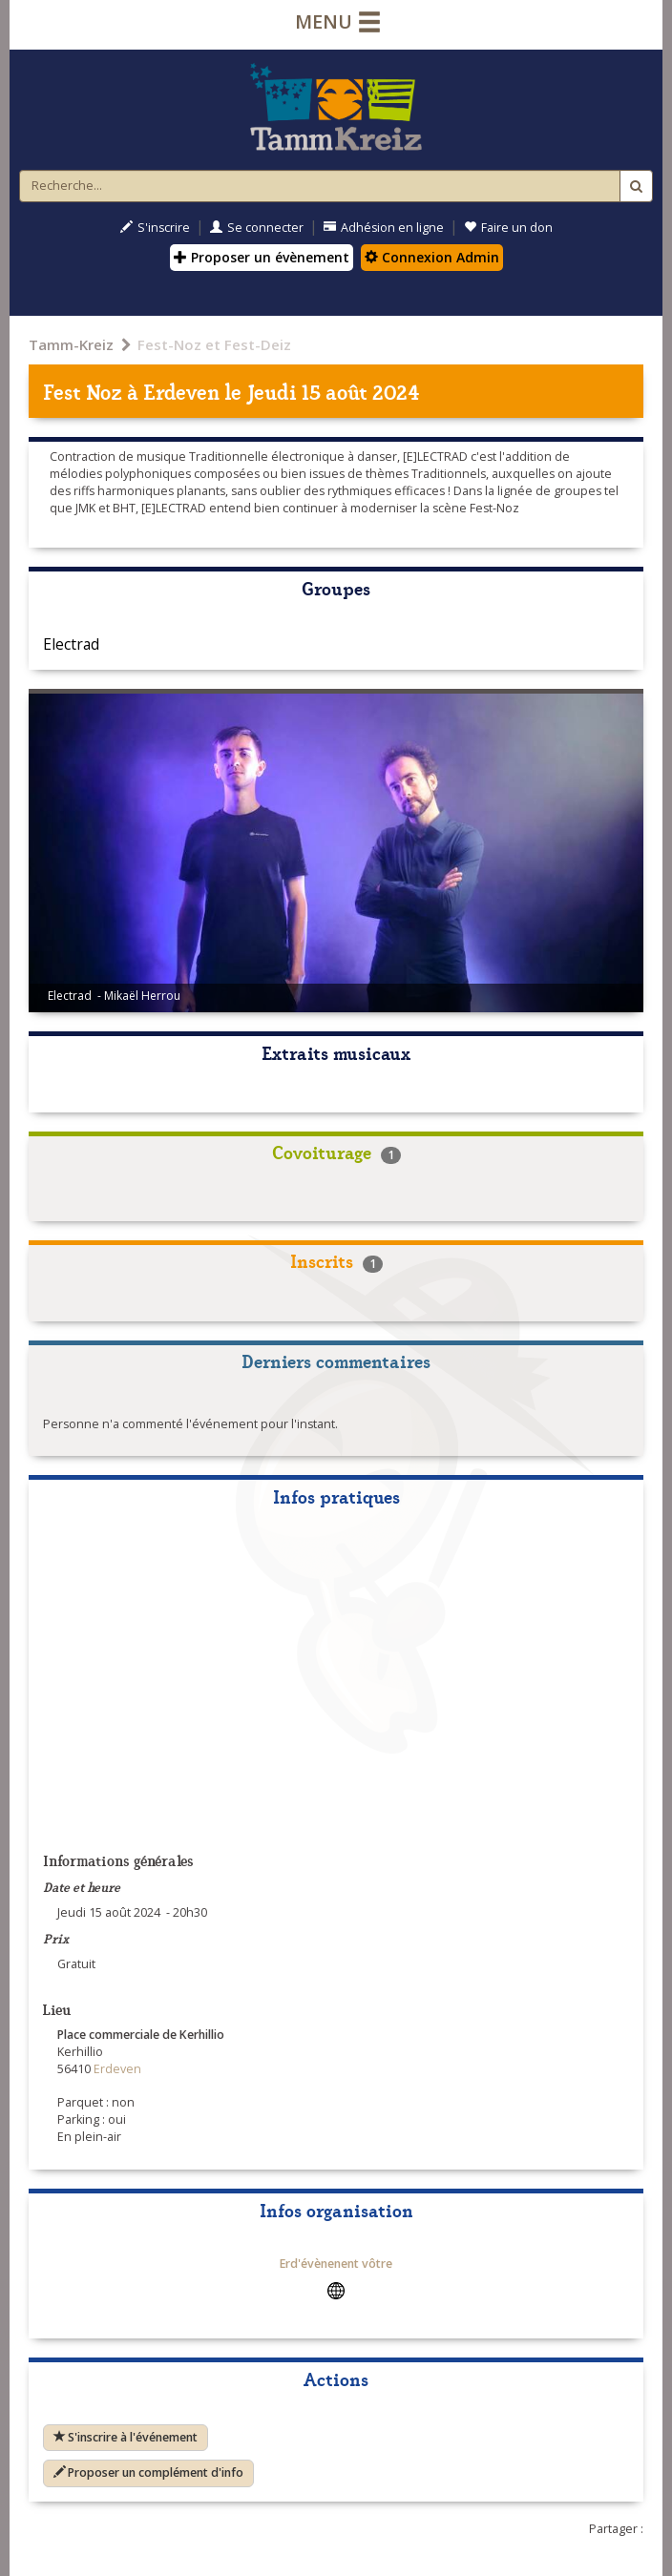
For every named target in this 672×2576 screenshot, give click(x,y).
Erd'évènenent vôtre (336, 2263)
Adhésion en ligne (384, 227)
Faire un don (508, 227)
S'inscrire (155, 227)
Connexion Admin (432, 257)
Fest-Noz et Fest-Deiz (214, 344)
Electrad (71, 644)
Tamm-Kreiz (71, 344)
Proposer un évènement (261, 257)
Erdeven (181, 390)
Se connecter (257, 227)
